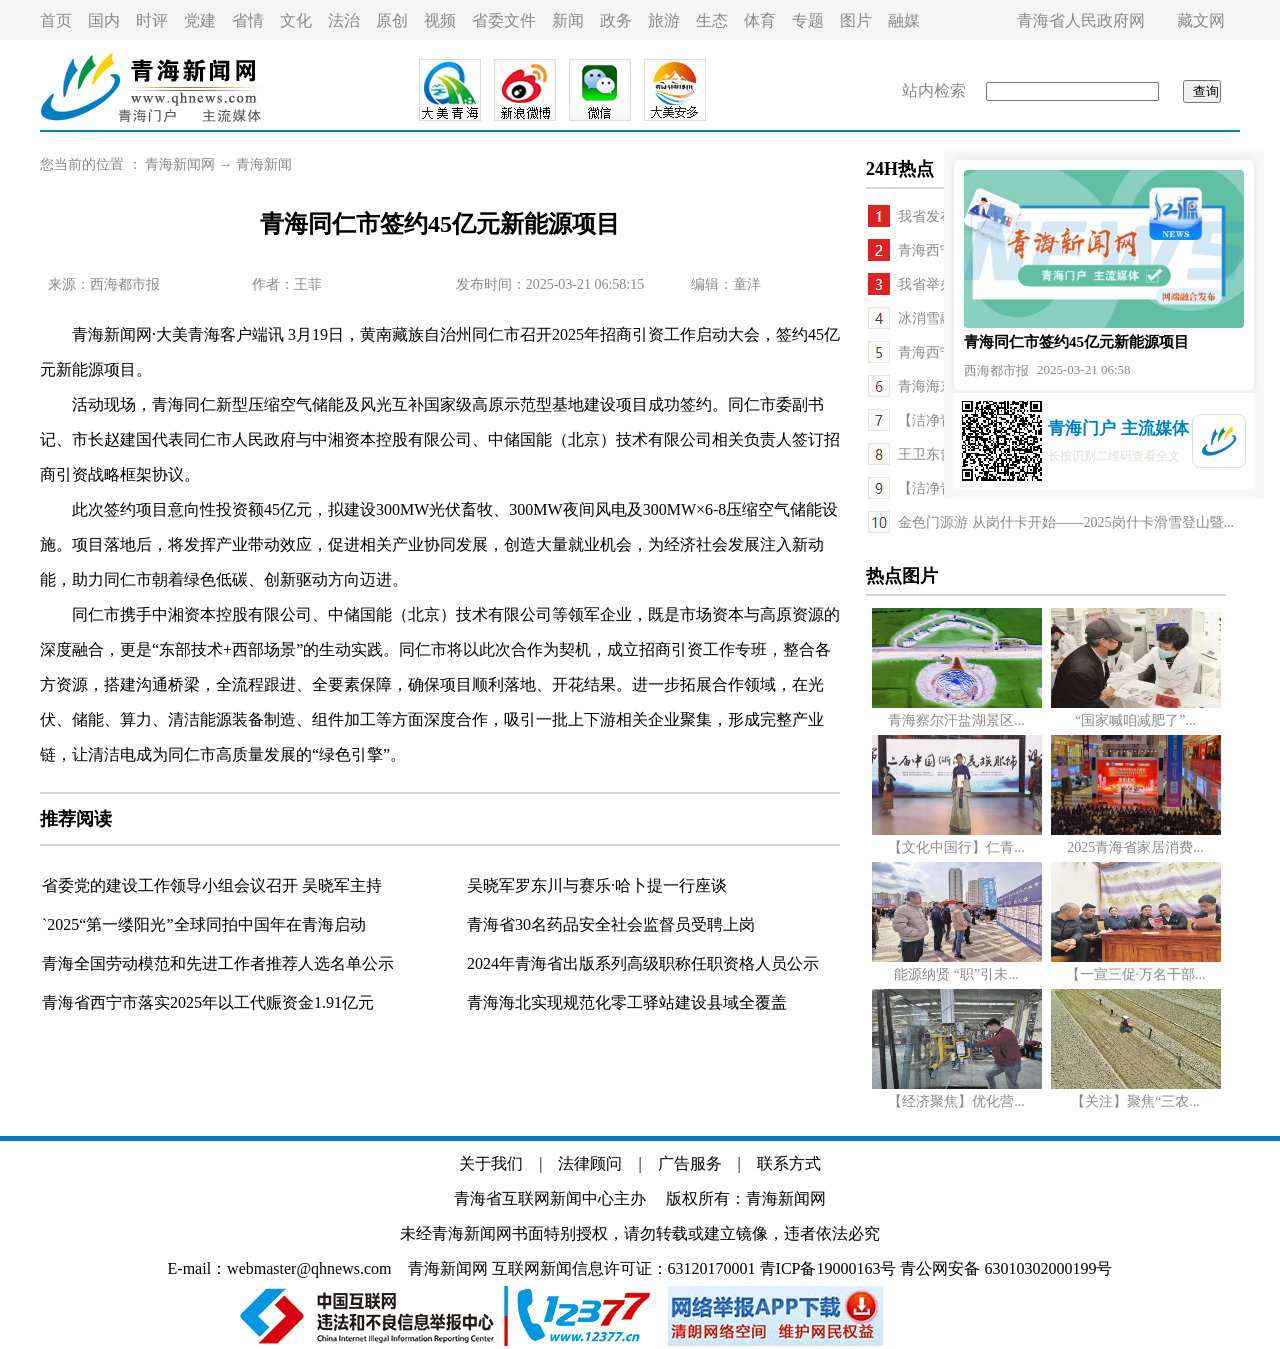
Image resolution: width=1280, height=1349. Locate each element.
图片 (856, 20)
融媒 (904, 20)
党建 (200, 20)
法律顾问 (590, 1163)
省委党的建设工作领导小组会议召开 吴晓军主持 (212, 885)
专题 (808, 20)
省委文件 (504, 20)
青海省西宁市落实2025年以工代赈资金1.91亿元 (208, 1002)
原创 (392, 20)
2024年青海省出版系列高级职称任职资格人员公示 (643, 963)
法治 (344, 20)
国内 (104, 20)
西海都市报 (125, 284)
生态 (712, 20)
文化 (296, 20)
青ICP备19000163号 (828, 1268)
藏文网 (1201, 20)
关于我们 (491, 1163)
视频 (440, 20)
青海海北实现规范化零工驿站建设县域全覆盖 (627, 1002)
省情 (248, 20)
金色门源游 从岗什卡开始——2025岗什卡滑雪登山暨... (1066, 522)
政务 (616, 20)
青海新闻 (264, 164)
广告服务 (690, 1163)
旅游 (664, 20)
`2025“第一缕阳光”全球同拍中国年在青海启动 (204, 924)
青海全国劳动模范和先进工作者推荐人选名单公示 (218, 963)
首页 (56, 20)
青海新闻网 (180, 164)
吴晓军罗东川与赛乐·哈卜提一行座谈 (597, 885)
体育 (760, 20)
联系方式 (789, 1163)
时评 (152, 20)
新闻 (568, 20)
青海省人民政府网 (1081, 20)
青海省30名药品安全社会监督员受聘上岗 (611, 924)
